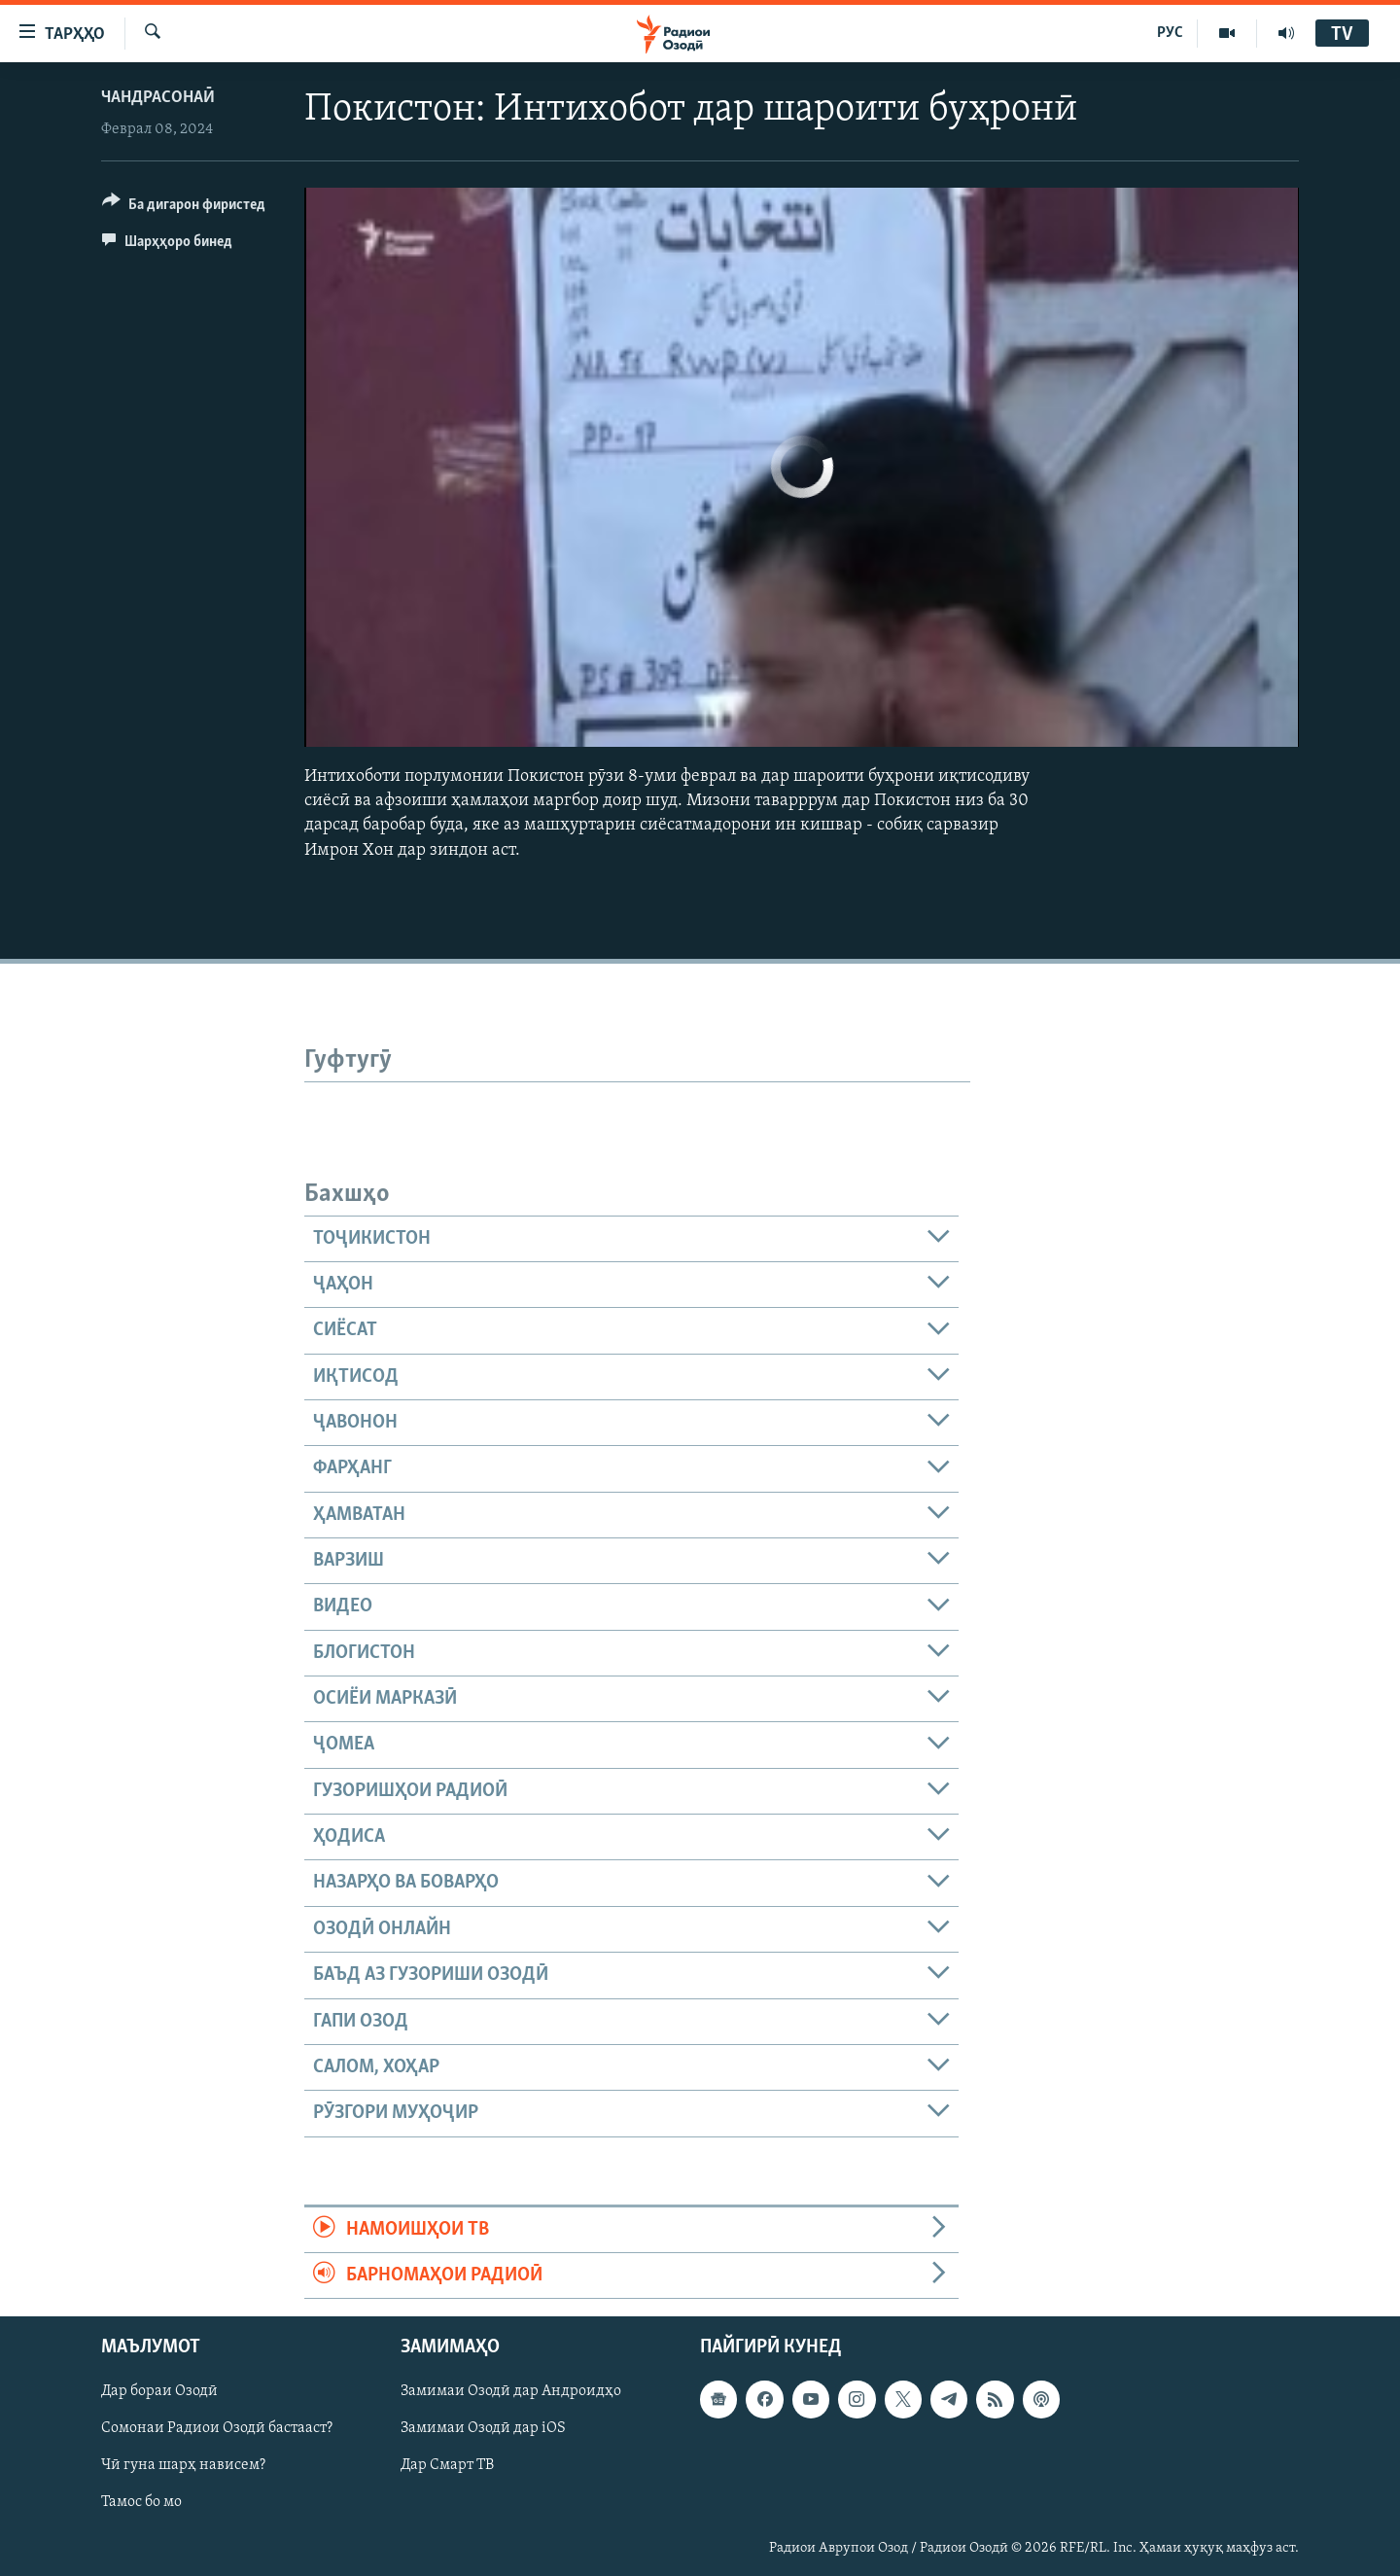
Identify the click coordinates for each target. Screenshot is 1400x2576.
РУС (1170, 33)
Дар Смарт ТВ (447, 2466)
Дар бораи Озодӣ (159, 2392)
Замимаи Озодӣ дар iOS (483, 2429)
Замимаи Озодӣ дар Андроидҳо (511, 2392)
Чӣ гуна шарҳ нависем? (183, 2466)
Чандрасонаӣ (158, 97)
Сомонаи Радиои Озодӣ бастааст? (216, 2429)
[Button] (183, 208)
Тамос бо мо (141, 2503)
